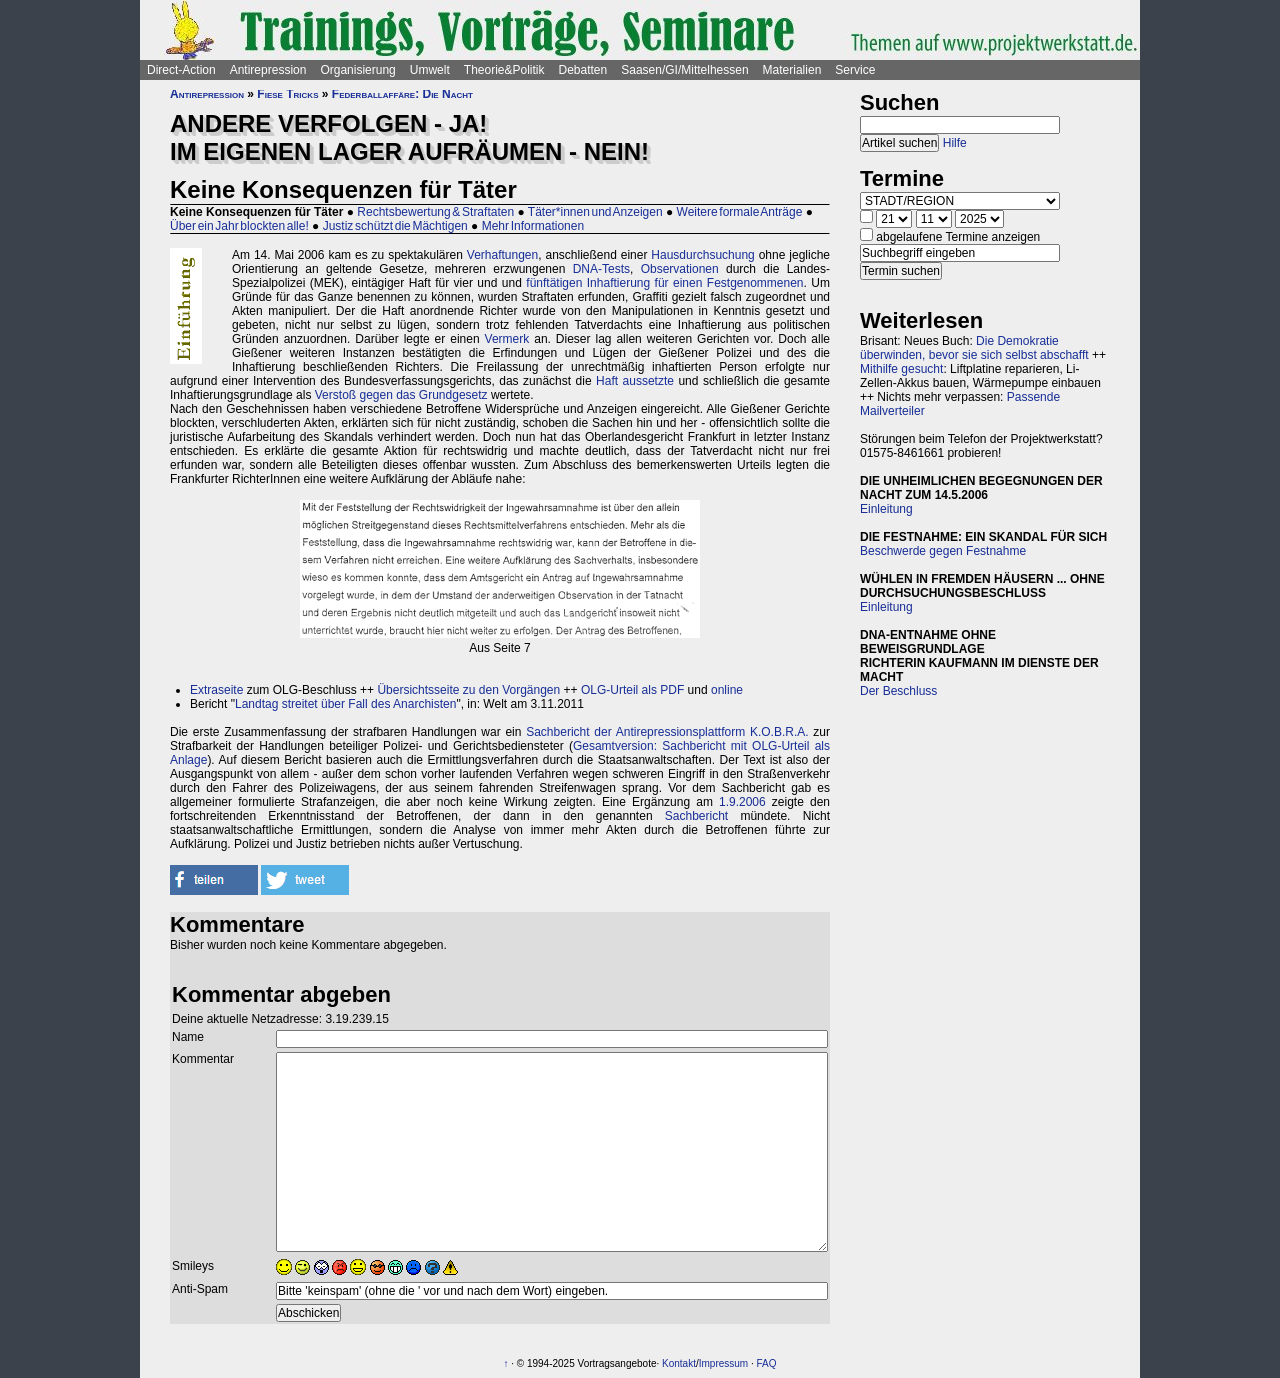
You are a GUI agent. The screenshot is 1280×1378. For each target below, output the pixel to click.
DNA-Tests (601, 269)
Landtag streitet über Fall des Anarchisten (345, 704)
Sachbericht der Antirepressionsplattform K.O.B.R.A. (667, 732)
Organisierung (357, 70)
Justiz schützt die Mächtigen (395, 226)
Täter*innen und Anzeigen (595, 212)
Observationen (680, 269)
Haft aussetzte (635, 381)
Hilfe (955, 143)
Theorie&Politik (504, 70)
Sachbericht (696, 816)
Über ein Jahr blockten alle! (239, 226)
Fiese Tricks (287, 94)
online (727, 690)
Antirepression (268, 70)
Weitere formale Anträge (740, 212)
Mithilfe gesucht (901, 369)
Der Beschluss (898, 691)
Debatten (583, 70)
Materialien (792, 70)
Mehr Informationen (533, 226)
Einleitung (886, 509)
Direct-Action (181, 70)
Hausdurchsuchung (702, 255)
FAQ (767, 1363)
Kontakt (679, 1363)
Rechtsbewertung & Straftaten (435, 212)
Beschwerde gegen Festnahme (943, 551)
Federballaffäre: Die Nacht (402, 94)
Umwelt (430, 70)
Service (855, 70)
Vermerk (507, 339)
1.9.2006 (742, 802)
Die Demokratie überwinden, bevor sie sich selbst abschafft (974, 348)
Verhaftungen (502, 255)
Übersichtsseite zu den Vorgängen (468, 690)
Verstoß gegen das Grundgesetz (401, 395)
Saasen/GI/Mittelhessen (684, 70)
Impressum (723, 1363)
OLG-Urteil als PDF (632, 690)
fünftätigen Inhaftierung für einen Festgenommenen (664, 283)
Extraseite (216, 690)
